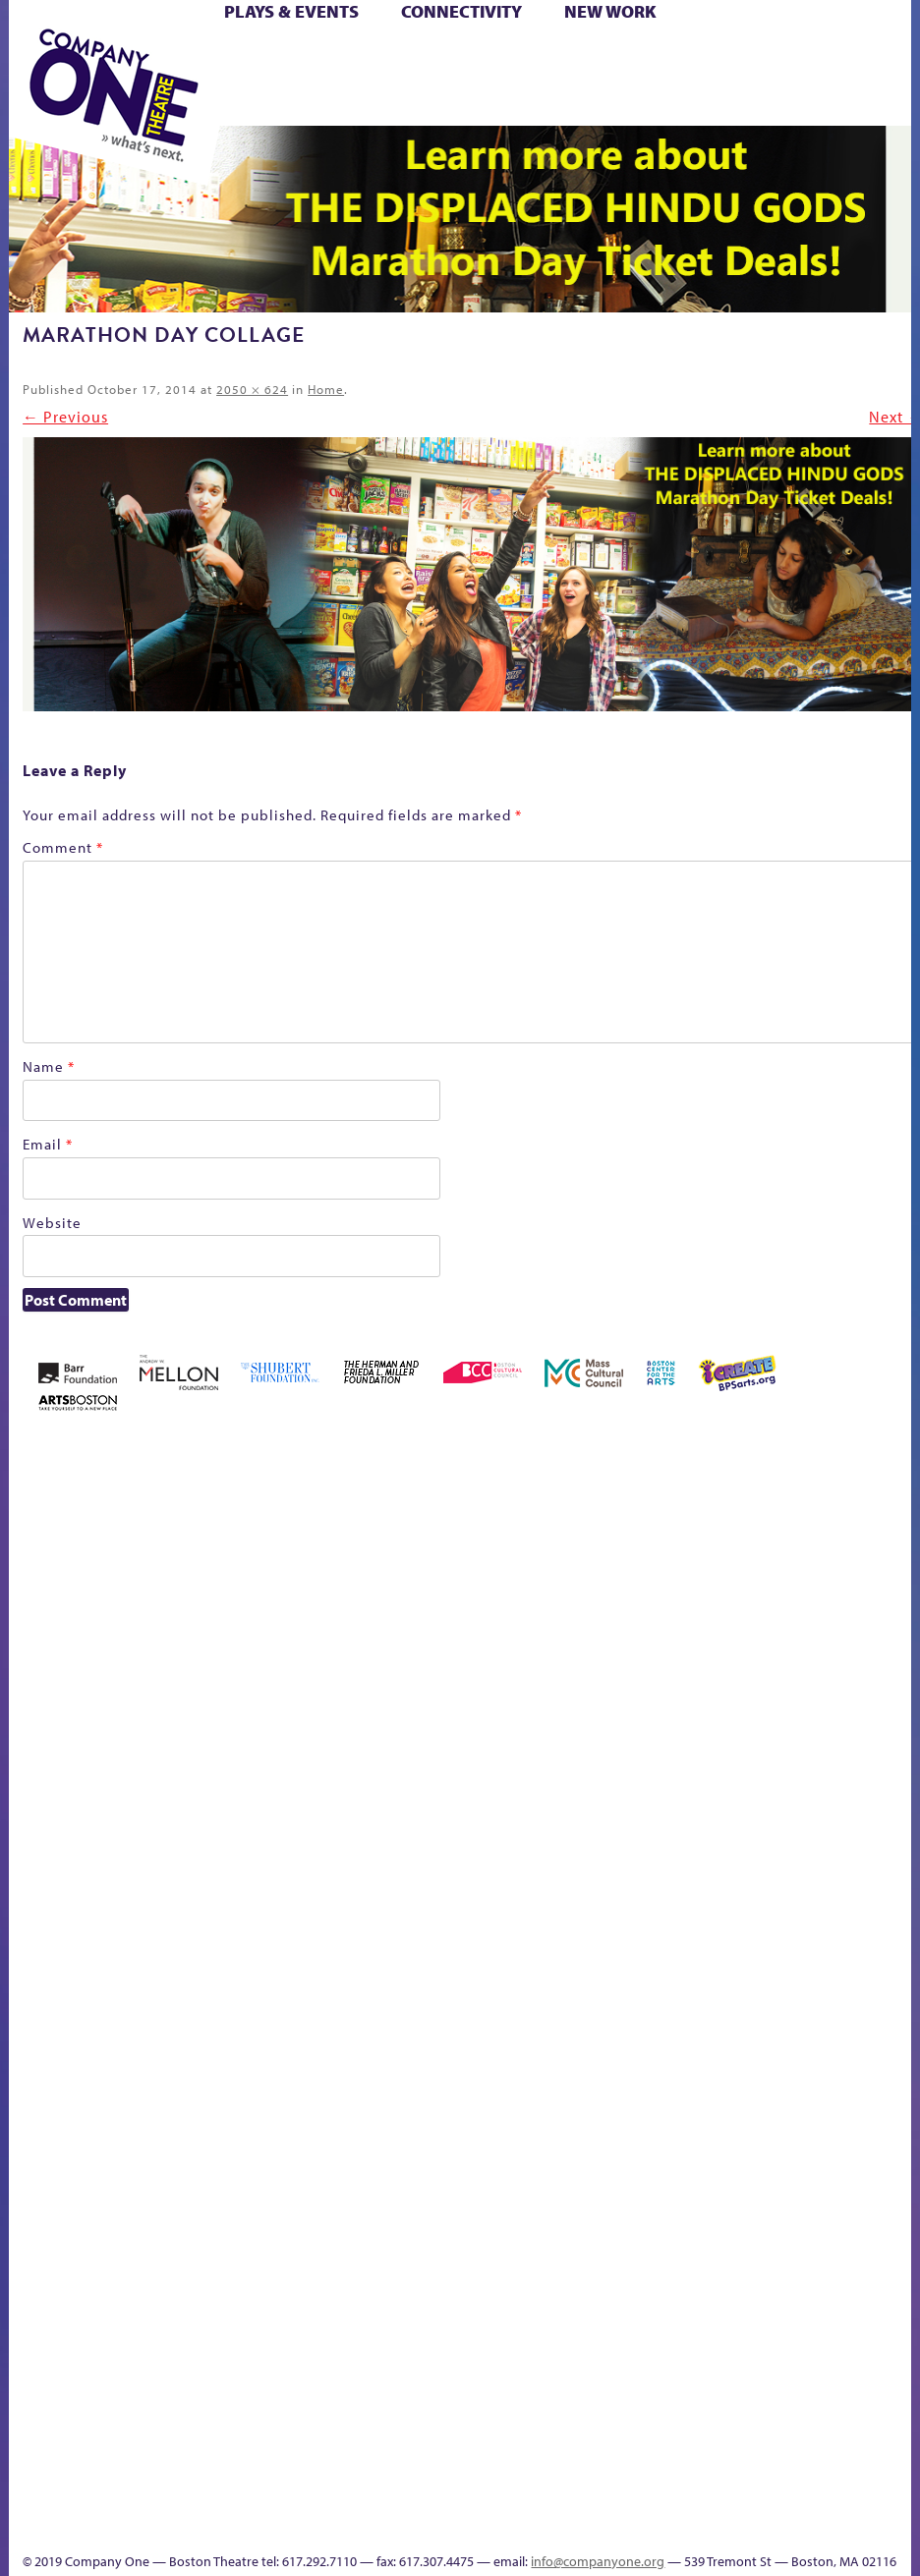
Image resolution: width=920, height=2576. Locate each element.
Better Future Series (235, 1694)
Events (450, 2525)
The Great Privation (673, 1986)
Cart (524, 57)
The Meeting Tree (754, 1986)
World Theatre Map (453, 2301)
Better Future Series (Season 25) (295, 1664)
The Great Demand (640, 1986)
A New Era (114, 1694)
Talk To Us (387, 2496)
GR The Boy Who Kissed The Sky (690, 1635)
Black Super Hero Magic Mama (376, 1664)
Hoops (804, 1723)
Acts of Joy (171, 1694)
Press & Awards (675, 102)
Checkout (556, 1723)
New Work (610, 11)
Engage (452, 2042)
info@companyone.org (597, 2561)
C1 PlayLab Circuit (454, 2101)
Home (326, 389)
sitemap (868, 2015)
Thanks (509, 2525)
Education (643, 1723)
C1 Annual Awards (595, 2496)
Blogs (447, 2357)
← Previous (65, 416)
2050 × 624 (252, 389)
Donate (608, 1723)
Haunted (725, 1723)
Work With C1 (803, 1986)
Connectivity (461, 11)
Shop (499, 80)
